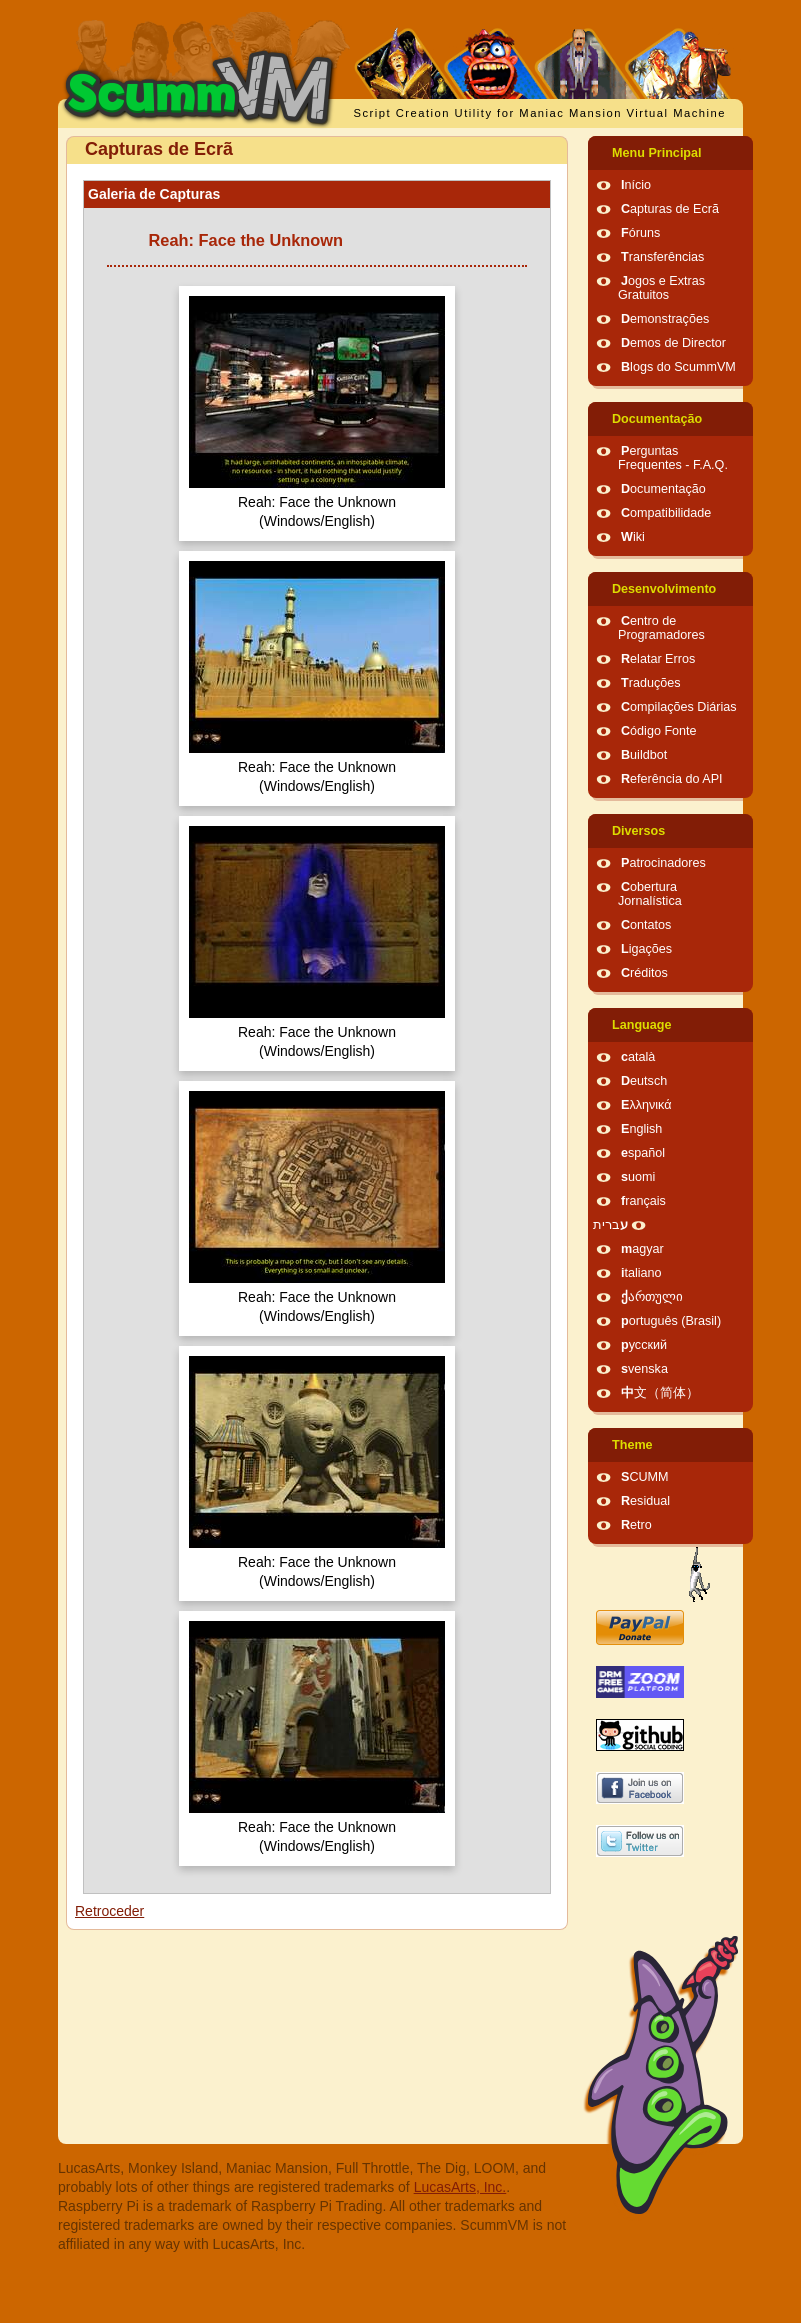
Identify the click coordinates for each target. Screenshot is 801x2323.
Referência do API (672, 779)
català (638, 1057)
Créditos (644, 973)
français (643, 1201)
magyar (642, 1249)
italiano (641, 1273)
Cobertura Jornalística (650, 894)
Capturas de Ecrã (670, 209)
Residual (645, 1501)
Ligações (646, 949)
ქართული (652, 1297)
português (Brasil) (671, 1321)
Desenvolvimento (664, 589)
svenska (644, 1369)
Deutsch (644, 1081)
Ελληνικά (646, 1105)
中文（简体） (660, 1393)
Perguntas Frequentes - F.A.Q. (673, 458)
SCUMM (645, 1477)
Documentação (657, 419)
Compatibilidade (666, 513)
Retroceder (109, 1911)
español (643, 1153)
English (641, 1129)
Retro (636, 1525)
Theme (632, 1445)
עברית (610, 1225)
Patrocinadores (663, 863)
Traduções (651, 683)
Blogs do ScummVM (678, 367)
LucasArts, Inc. (460, 2187)
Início (636, 185)
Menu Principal (657, 153)
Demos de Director (673, 343)
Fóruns (640, 233)
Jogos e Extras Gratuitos (661, 288)
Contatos (646, 925)
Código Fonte (659, 731)
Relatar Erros (658, 659)
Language (641, 1025)
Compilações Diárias (679, 707)
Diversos (638, 831)
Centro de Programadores (661, 628)
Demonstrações (665, 319)
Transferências (662, 257)
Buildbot (644, 755)
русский (644, 1345)
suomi (638, 1177)
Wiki (633, 537)
